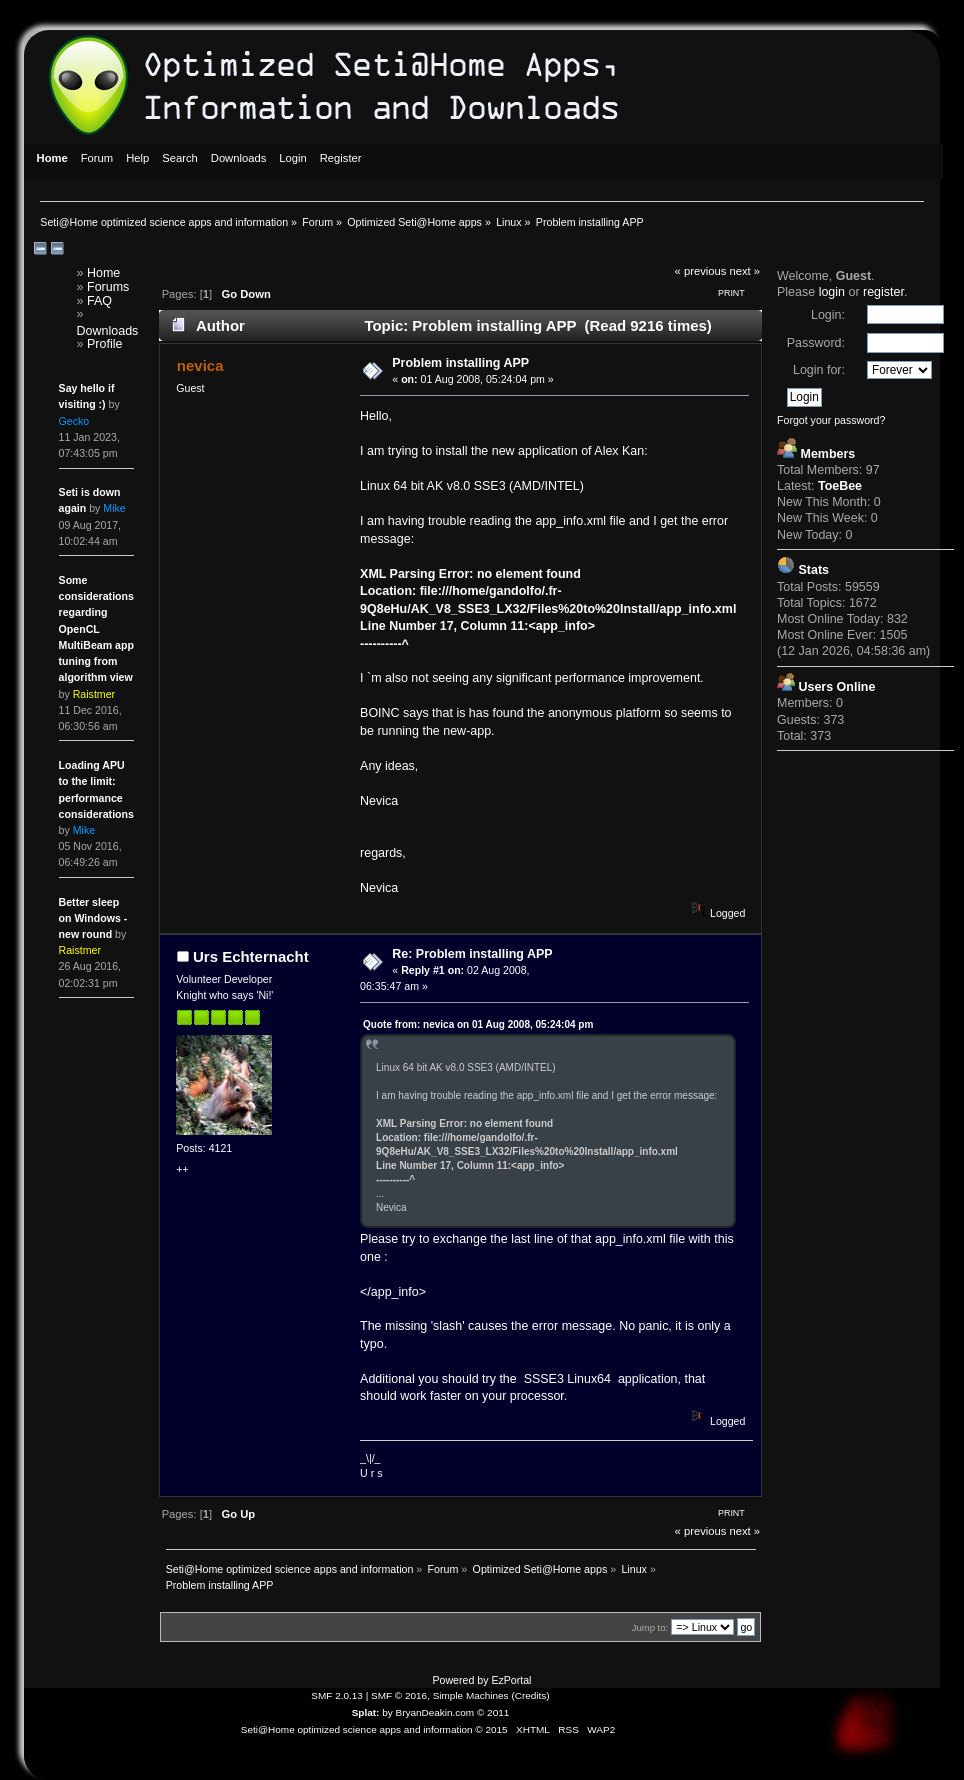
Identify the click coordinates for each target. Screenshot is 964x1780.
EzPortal (511, 1680)
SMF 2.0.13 (337, 1695)
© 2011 (493, 1712)
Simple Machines (471, 1695)
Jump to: (650, 1627)
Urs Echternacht (251, 956)
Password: (816, 343)
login (832, 292)
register (883, 292)
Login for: (819, 370)
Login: (828, 315)
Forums (108, 287)
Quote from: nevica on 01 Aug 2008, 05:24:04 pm (478, 1024)
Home (103, 273)
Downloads (108, 331)
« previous (701, 271)
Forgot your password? (831, 420)
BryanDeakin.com (435, 1712)
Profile (104, 344)
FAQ (99, 301)
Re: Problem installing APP (472, 954)
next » (745, 271)
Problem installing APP (460, 363)
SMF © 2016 (399, 1695)
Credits (531, 1695)
